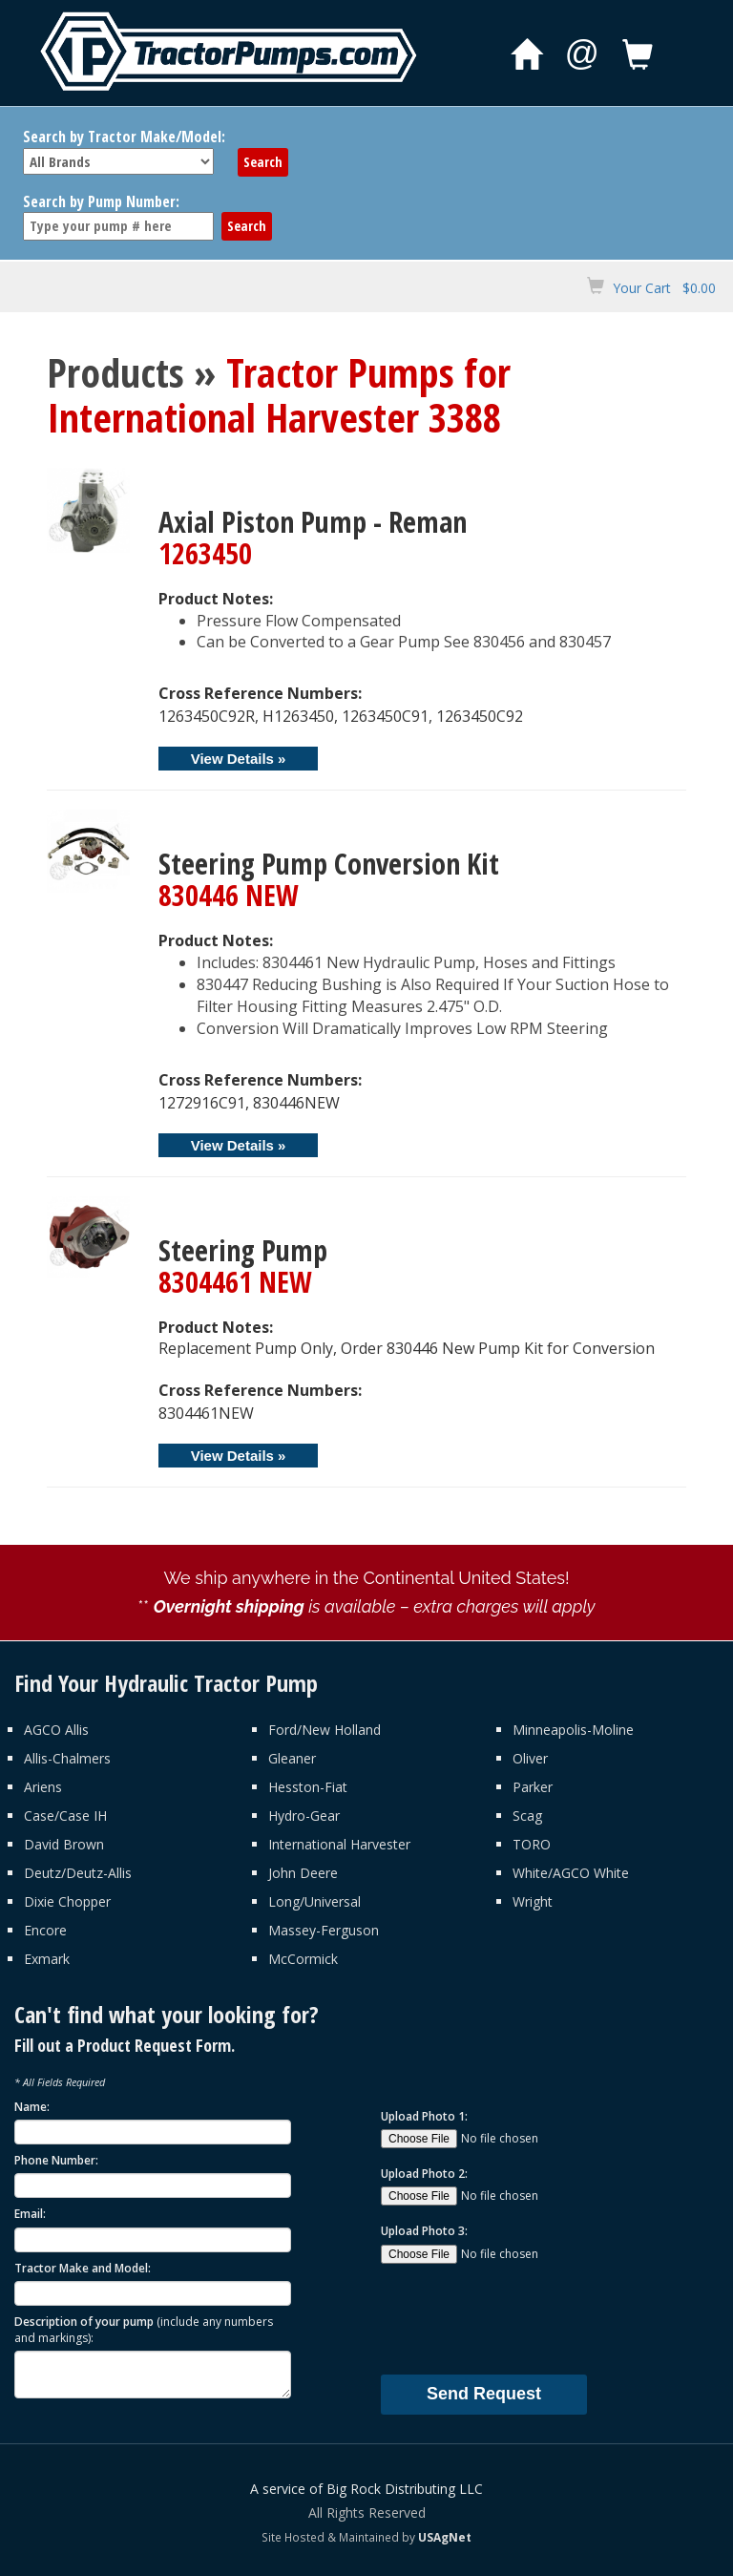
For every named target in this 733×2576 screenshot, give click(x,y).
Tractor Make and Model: (82, 2268)
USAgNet (444, 2536)
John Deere (303, 1873)
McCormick (303, 1959)
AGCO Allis (56, 1730)
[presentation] (526, 2318)
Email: (30, 2214)
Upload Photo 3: (424, 2231)
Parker (533, 1787)
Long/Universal (314, 1901)
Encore (45, 1930)
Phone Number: (56, 2160)
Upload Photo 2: (424, 2173)
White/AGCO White (571, 1873)
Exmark (47, 1959)
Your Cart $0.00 (664, 288)
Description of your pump (143, 2329)
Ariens (43, 1787)
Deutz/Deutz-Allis (78, 1873)
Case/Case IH (65, 1815)
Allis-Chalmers (67, 1758)
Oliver (530, 1758)
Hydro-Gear (304, 1815)
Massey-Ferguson (323, 1930)
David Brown (64, 1844)
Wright (533, 1901)
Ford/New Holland (324, 1730)
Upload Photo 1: (424, 2116)
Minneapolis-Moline (573, 1730)
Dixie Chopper (67, 1901)
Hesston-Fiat (307, 1787)
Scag (527, 1815)
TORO (532, 1844)
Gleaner (292, 1758)
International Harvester (339, 1844)
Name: (32, 2107)
